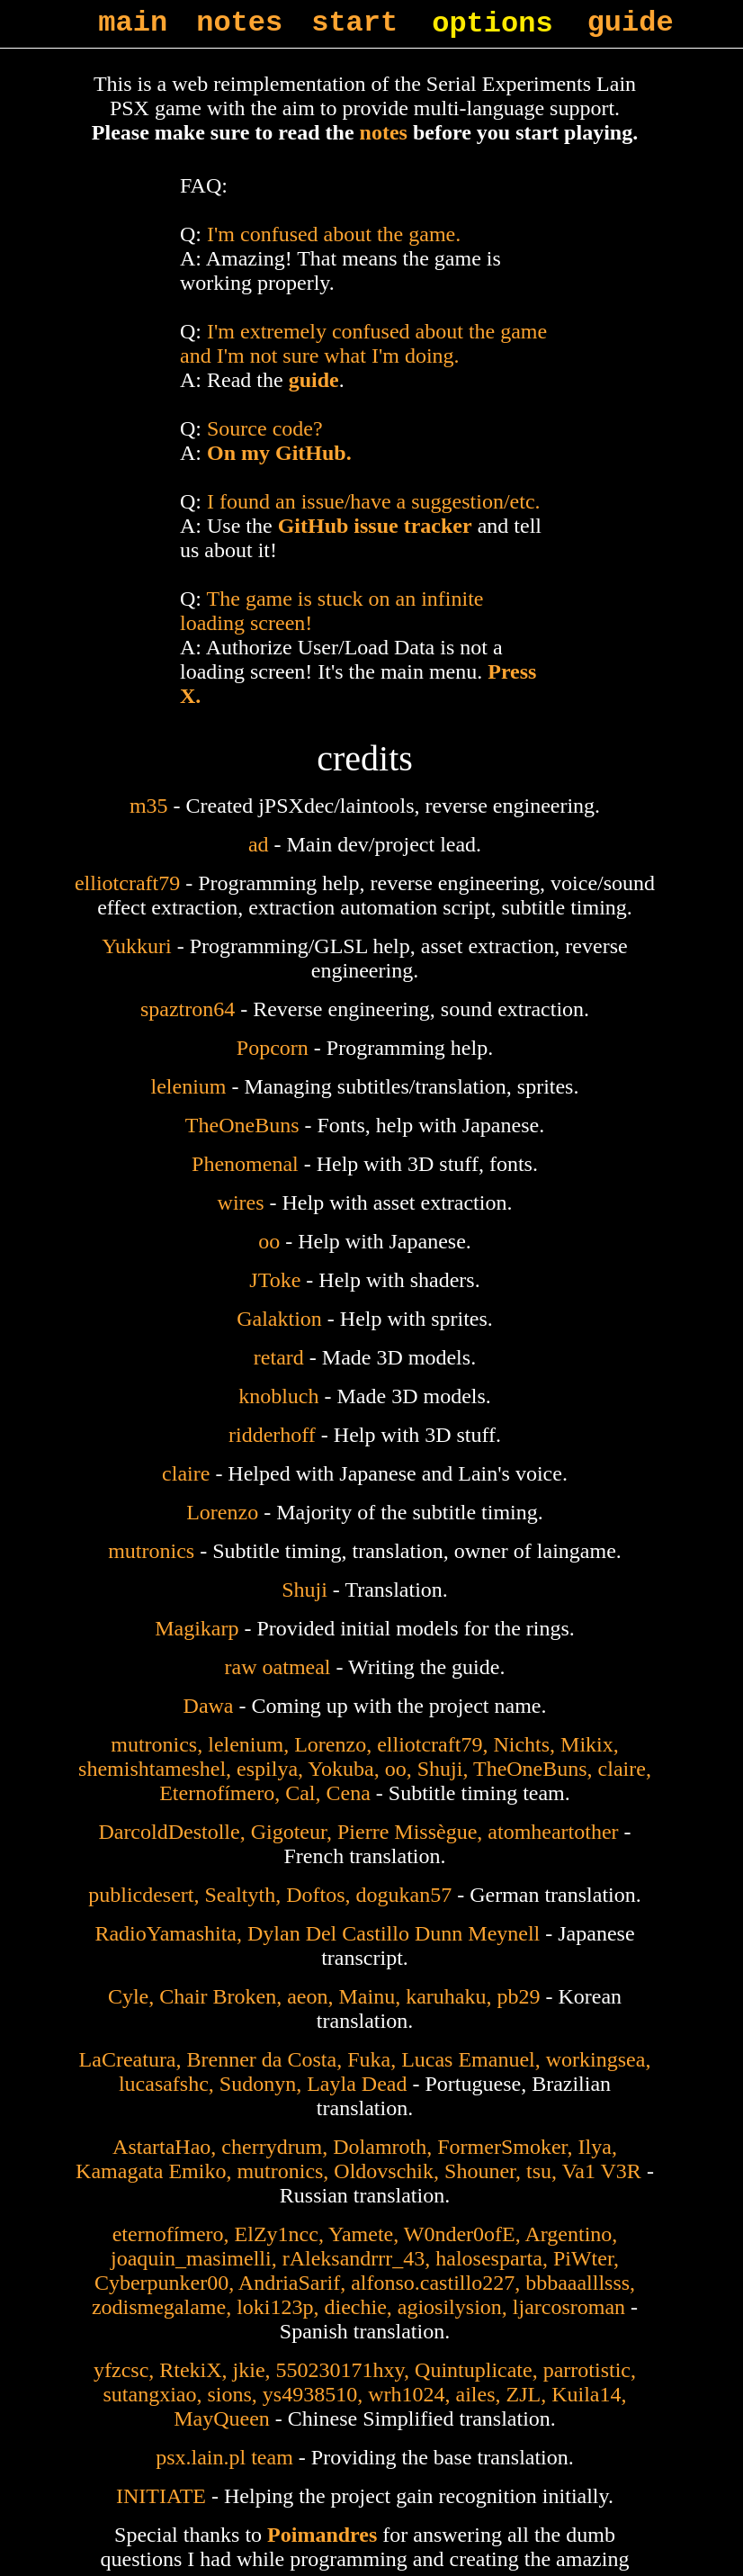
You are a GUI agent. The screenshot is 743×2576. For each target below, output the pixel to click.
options (492, 24)
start (354, 23)
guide (630, 23)
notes (239, 23)
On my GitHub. (279, 452)
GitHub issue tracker (375, 525)
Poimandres (322, 2534)
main (132, 23)
